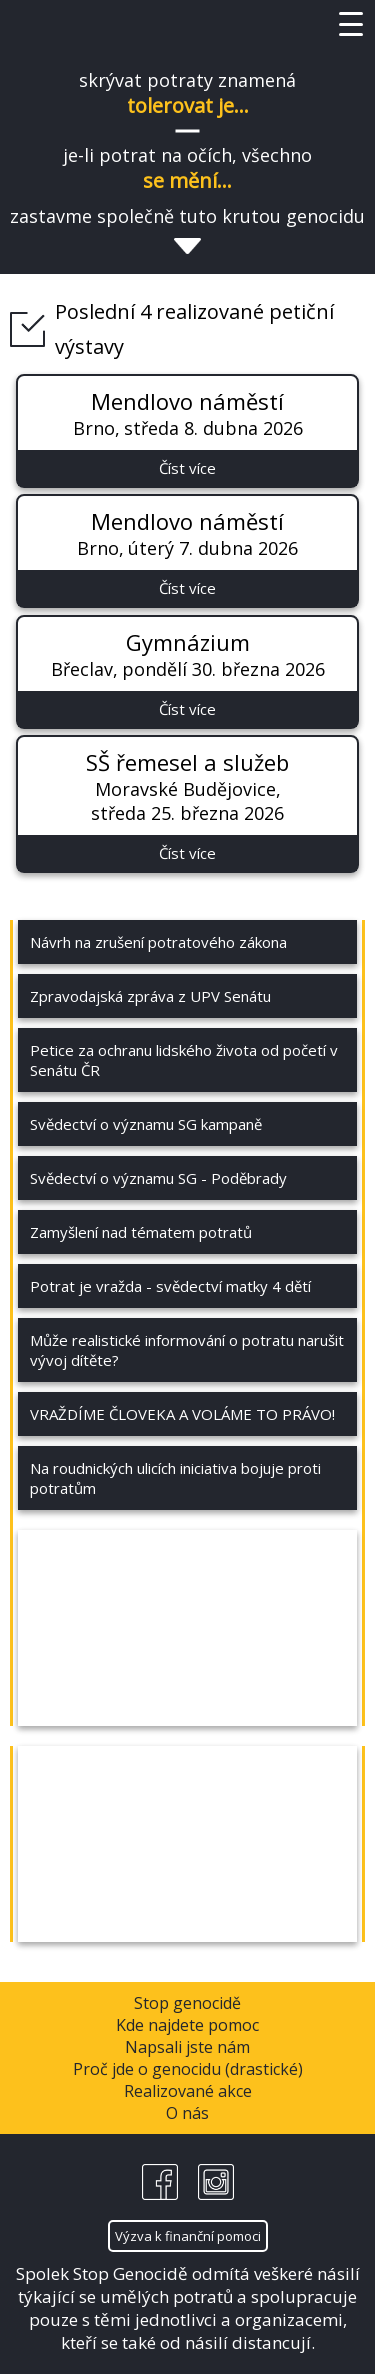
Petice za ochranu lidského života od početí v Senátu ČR (184, 1060)
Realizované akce (188, 2091)
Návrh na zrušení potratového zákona (158, 942)
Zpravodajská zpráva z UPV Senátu (150, 996)
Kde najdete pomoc (187, 2025)
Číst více (187, 468)
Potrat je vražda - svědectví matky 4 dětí (170, 1286)
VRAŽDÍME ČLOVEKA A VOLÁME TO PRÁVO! (182, 1414)
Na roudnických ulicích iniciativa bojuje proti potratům (175, 1478)
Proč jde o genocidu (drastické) (188, 2069)
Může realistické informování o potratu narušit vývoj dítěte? (187, 1350)
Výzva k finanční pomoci (188, 2236)
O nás (187, 2113)
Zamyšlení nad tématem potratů (141, 1232)
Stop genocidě (187, 2003)
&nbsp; (187, 1628)
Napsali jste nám (187, 2047)
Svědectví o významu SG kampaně (146, 1124)
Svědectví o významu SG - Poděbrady (158, 1178)
